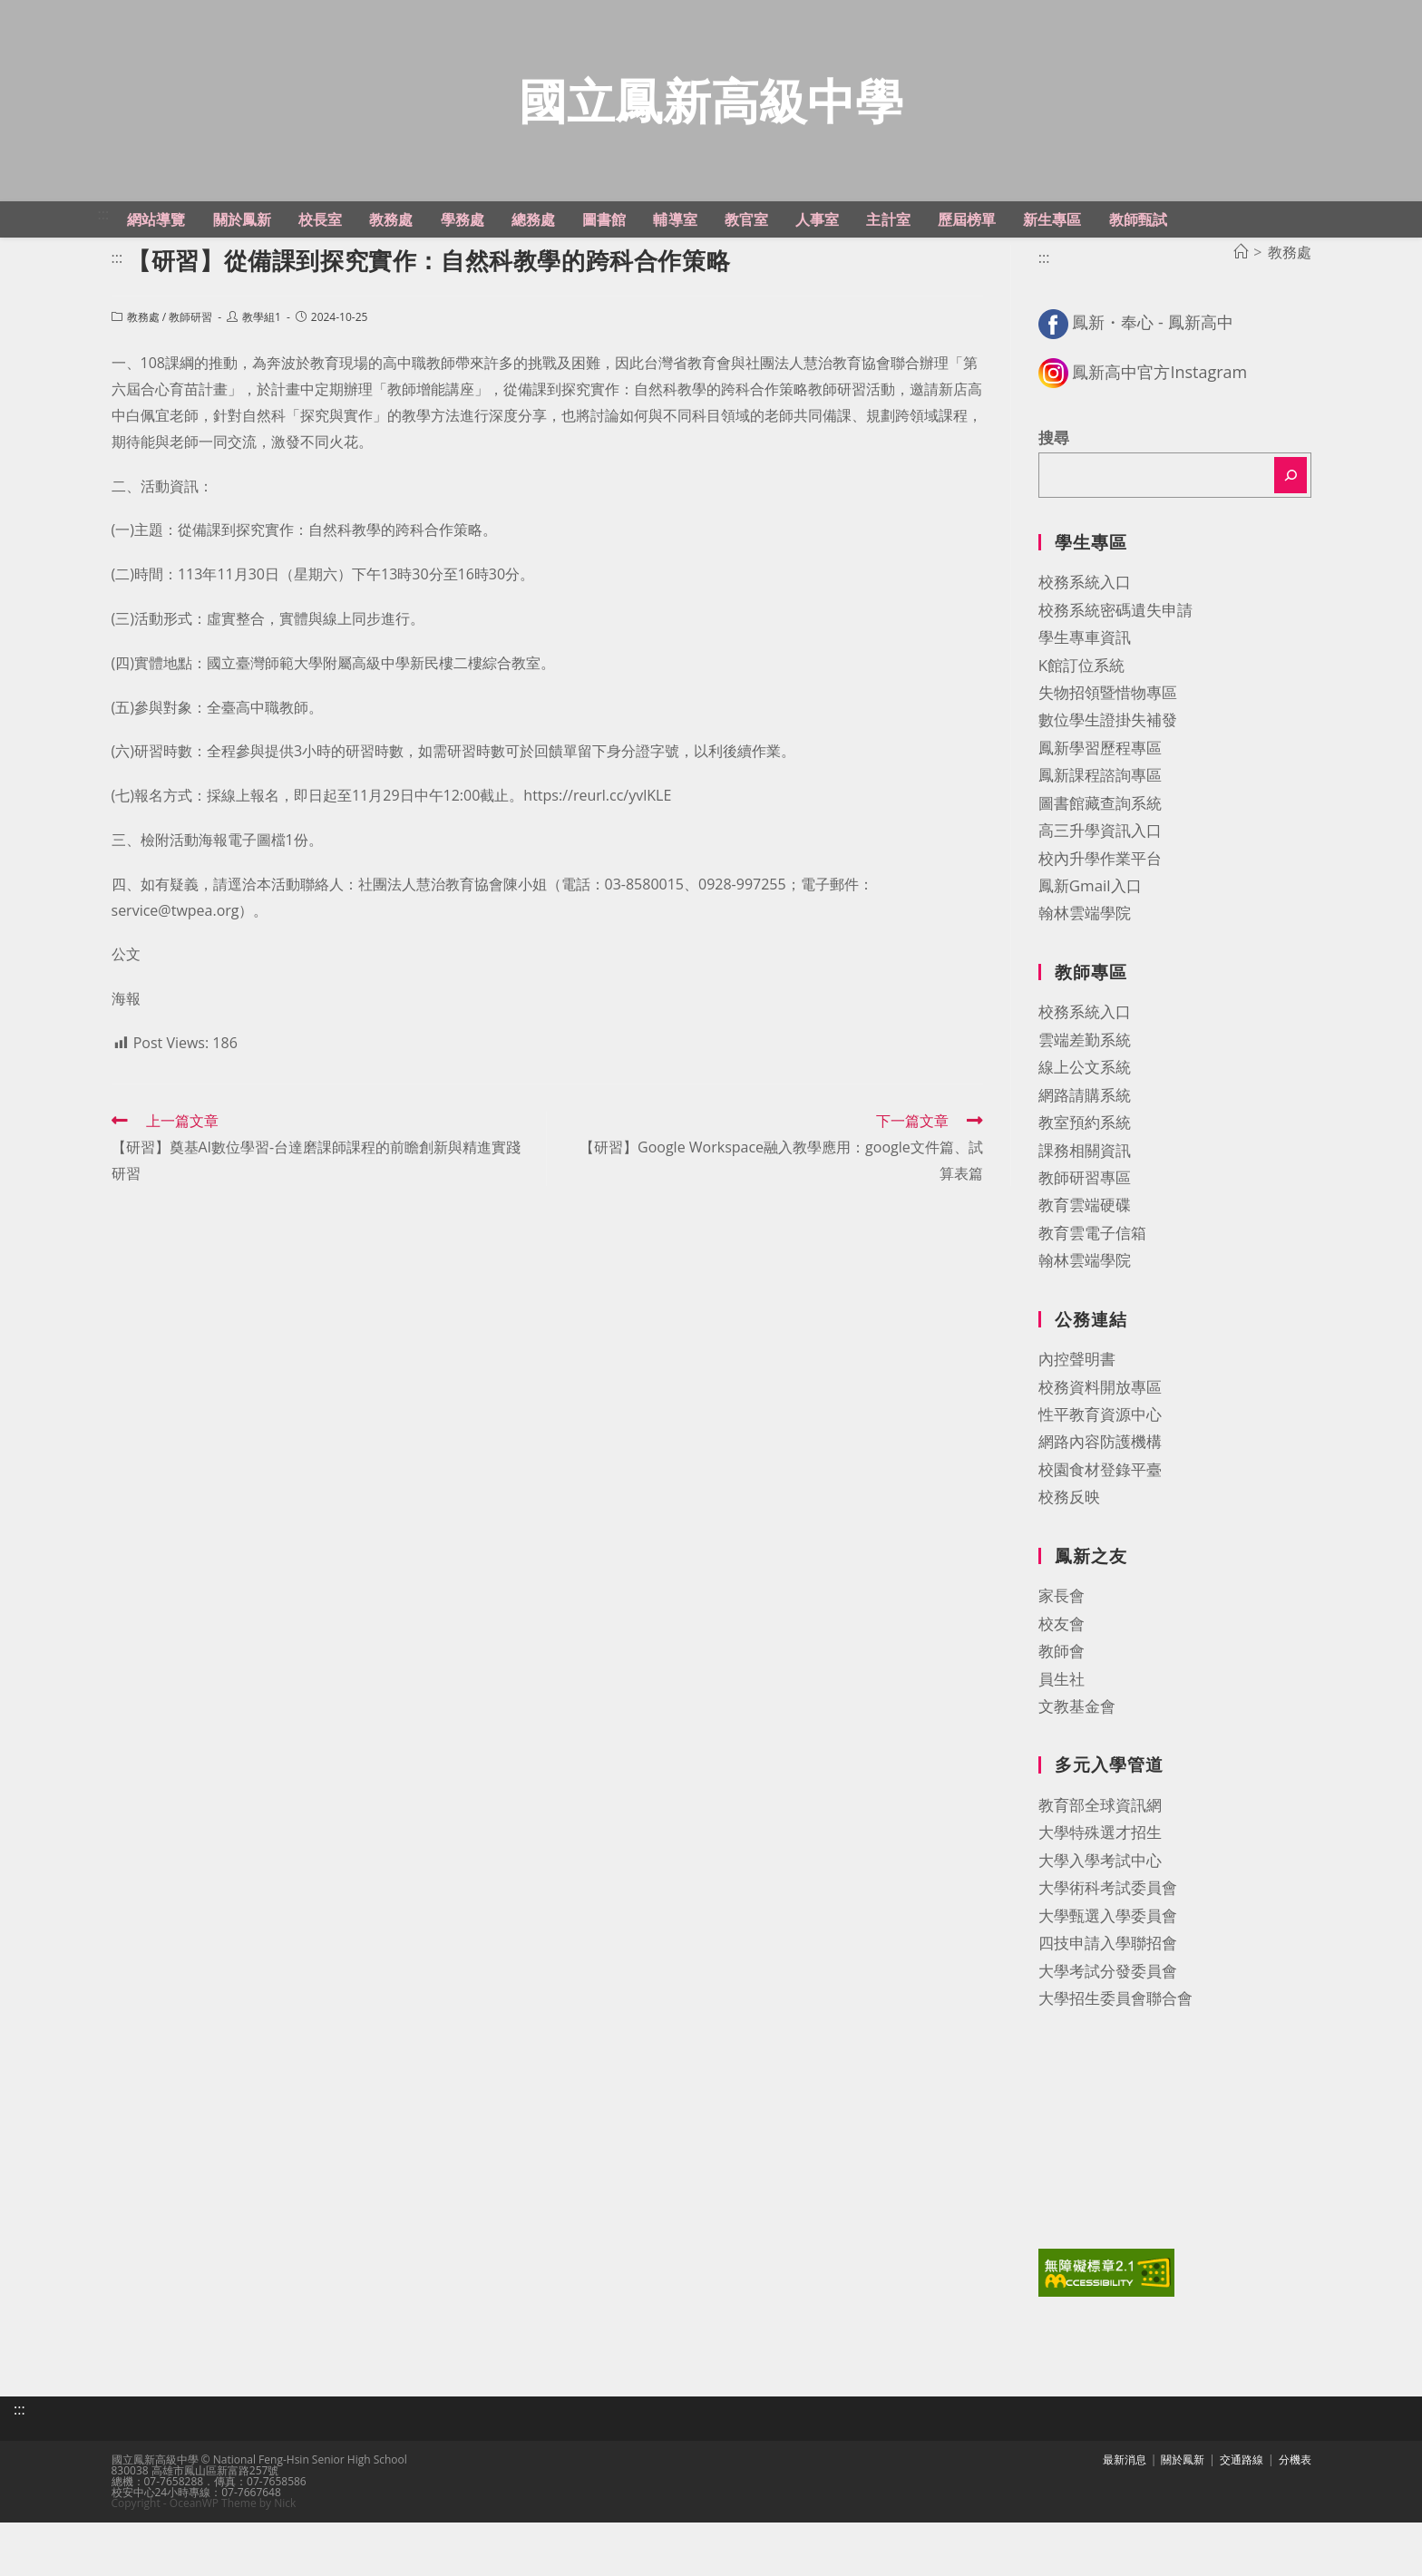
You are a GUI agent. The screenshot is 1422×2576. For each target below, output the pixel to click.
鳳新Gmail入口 (1090, 948)
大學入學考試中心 (1100, 1923)
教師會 (1061, 1714)
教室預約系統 (1084, 1185)
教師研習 (190, 380)
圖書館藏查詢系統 (1100, 866)
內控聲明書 (1076, 1422)
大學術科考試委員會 (1107, 1950)
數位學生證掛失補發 (1107, 783)
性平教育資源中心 (1100, 1477)
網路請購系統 (1084, 1158)
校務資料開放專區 (1100, 1450)
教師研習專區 (1084, 1240)
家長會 (1061, 1658)
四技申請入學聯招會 (1107, 2006)
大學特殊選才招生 (1100, 1895)
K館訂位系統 (1081, 727)
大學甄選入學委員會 (1107, 1978)
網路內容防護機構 (1100, 1504)
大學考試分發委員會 (1107, 2033)
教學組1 (261, 380)
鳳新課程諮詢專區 (1100, 838)
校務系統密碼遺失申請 (1115, 673)
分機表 (1295, 2513)
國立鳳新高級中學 (711, 131)
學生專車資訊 (1084, 700)
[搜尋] (1290, 538)
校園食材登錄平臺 (1100, 1532)
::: (104, 277)
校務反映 (1069, 1560)
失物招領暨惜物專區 (1107, 755)
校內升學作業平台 (1100, 920)
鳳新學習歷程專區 (1100, 811)
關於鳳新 (1182, 2513)
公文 (126, 1017)
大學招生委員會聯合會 (1115, 2061)
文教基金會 (1076, 1769)
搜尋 (1053, 501)
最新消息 (1124, 2513)
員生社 (1061, 1741)
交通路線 (1241, 2513)
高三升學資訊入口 (1100, 893)
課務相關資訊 (1084, 1212)
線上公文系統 (1084, 1130)
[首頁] (1240, 316)
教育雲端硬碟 (1084, 1268)
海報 (126, 1062)
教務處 (143, 380)
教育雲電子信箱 (1092, 1296)
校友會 (1061, 1687)
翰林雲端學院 (1084, 976)
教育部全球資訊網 (1100, 1868)
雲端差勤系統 (1084, 1103)
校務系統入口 (1084, 645)
